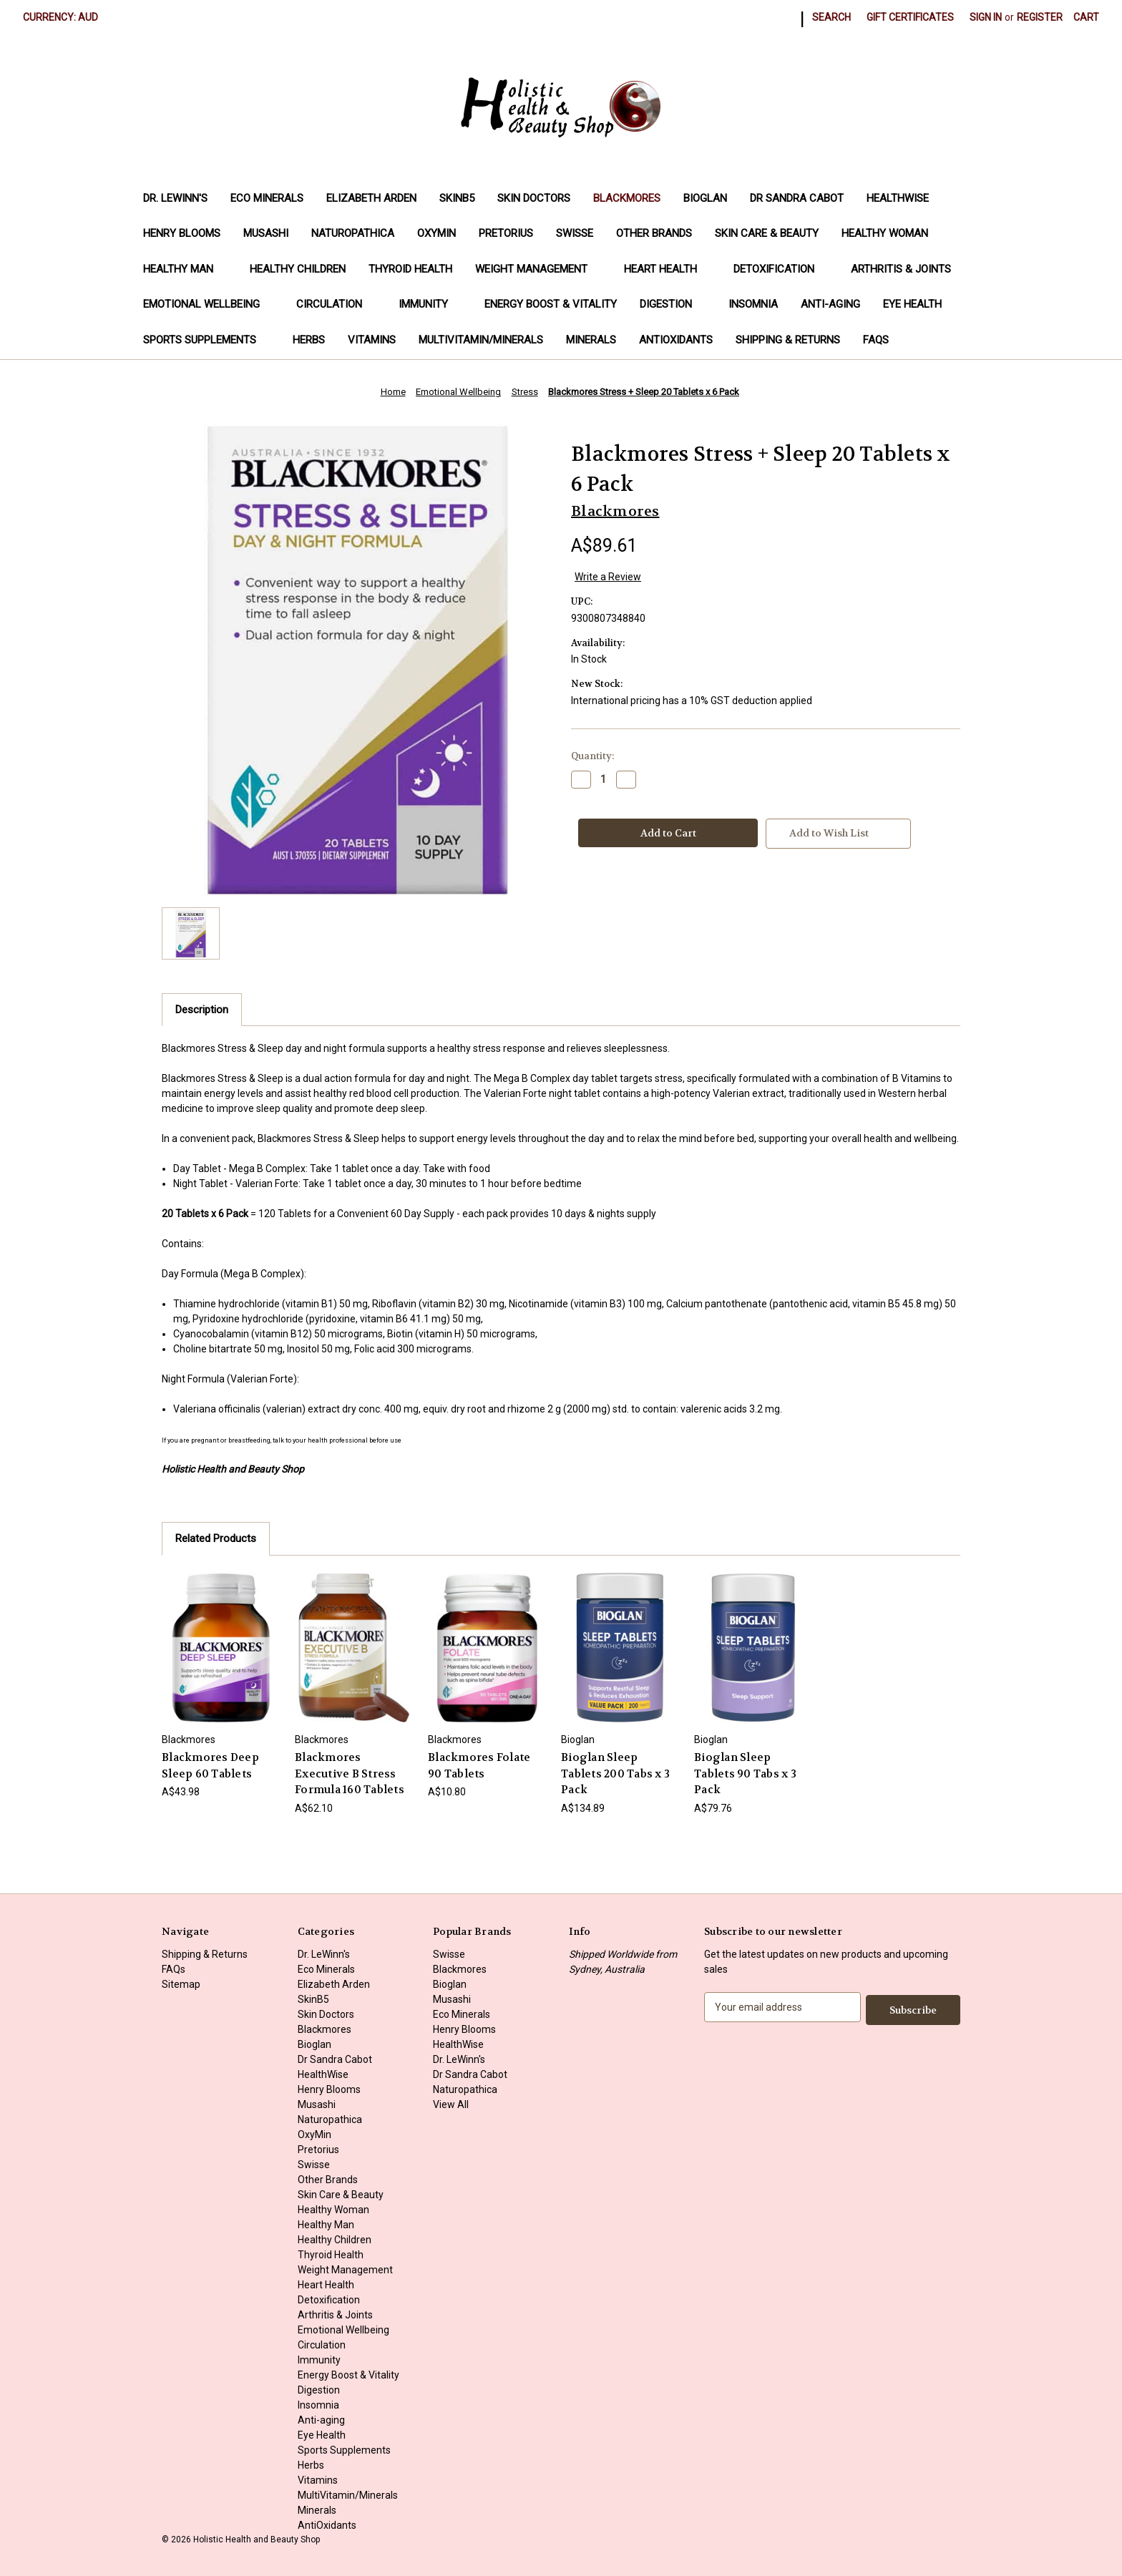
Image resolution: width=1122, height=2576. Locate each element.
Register (1040, 17)
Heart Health (667, 269)
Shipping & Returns (788, 339)
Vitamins (372, 339)
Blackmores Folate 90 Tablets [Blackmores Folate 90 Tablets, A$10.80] (479, 1765)
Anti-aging (830, 304)
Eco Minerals (266, 198)
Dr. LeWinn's (175, 198)
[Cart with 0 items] (1086, 17)
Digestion (673, 304)
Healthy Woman (891, 233)
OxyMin (436, 233)
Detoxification (780, 269)
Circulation (336, 304)
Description (201, 1009)
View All (451, 2104)
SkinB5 (456, 198)
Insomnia (753, 304)
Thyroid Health (410, 269)
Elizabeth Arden (371, 198)
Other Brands (654, 233)
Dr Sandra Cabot (797, 198)
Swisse (574, 233)
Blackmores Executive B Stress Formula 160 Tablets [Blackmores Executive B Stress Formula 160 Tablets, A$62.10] (349, 1773)
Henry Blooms (181, 233)
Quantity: (592, 756)
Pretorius (506, 233)
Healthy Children (298, 269)
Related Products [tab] (215, 1538)
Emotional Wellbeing (208, 304)
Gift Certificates (910, 17)
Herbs (309, 339)
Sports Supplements (206, 339)
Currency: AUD (65, 17)
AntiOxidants (676, 339)
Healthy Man (185, 269)
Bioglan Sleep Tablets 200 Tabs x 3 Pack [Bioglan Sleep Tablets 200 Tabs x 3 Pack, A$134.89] (615, 1773)
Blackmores (626, 198)
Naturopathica (352, 233)
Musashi (265, 233)
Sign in (986, 17)
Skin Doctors (533, 198)
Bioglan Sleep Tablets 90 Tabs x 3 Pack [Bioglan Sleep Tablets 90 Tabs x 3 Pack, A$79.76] (745, 1773)
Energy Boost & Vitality (550, 304)
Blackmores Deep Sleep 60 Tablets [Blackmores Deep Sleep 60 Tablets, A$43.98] (210, 1765)
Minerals (591, 339)
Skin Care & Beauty (767, 233)
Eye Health (912, 304)
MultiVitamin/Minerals (481, 339)
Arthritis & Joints (908, 269)
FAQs (876, 339)
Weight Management (538, 269)
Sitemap (181, 1984)
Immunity (430, 304)
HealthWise (898, 198)
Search (831, 17)
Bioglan (705, 198)
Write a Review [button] (608, 576)
